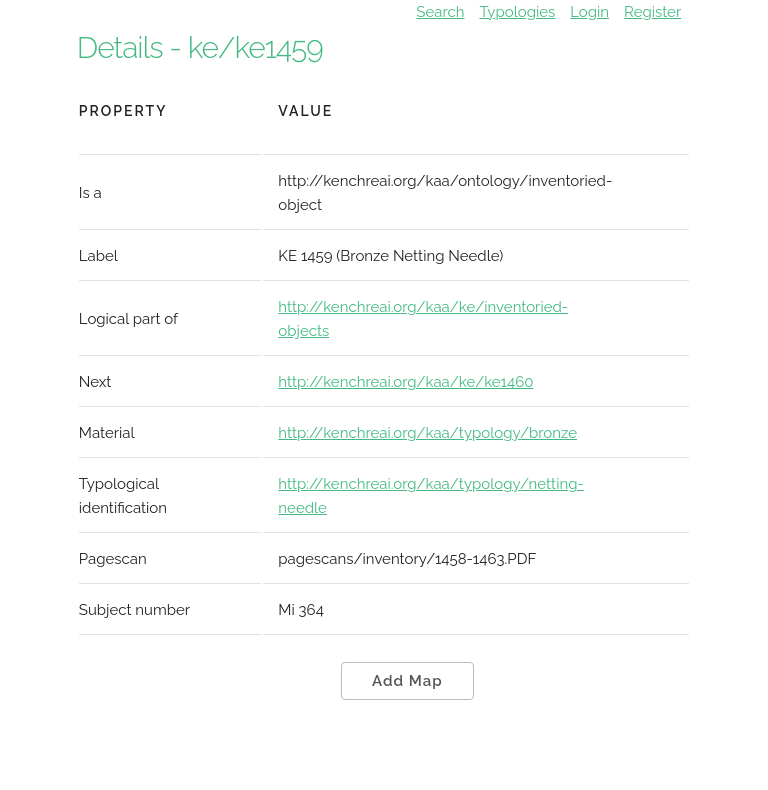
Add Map (407, 681)
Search (440, 12)
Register (652, 12)
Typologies (517, 12)
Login (589, 12)
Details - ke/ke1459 (200, 47)
